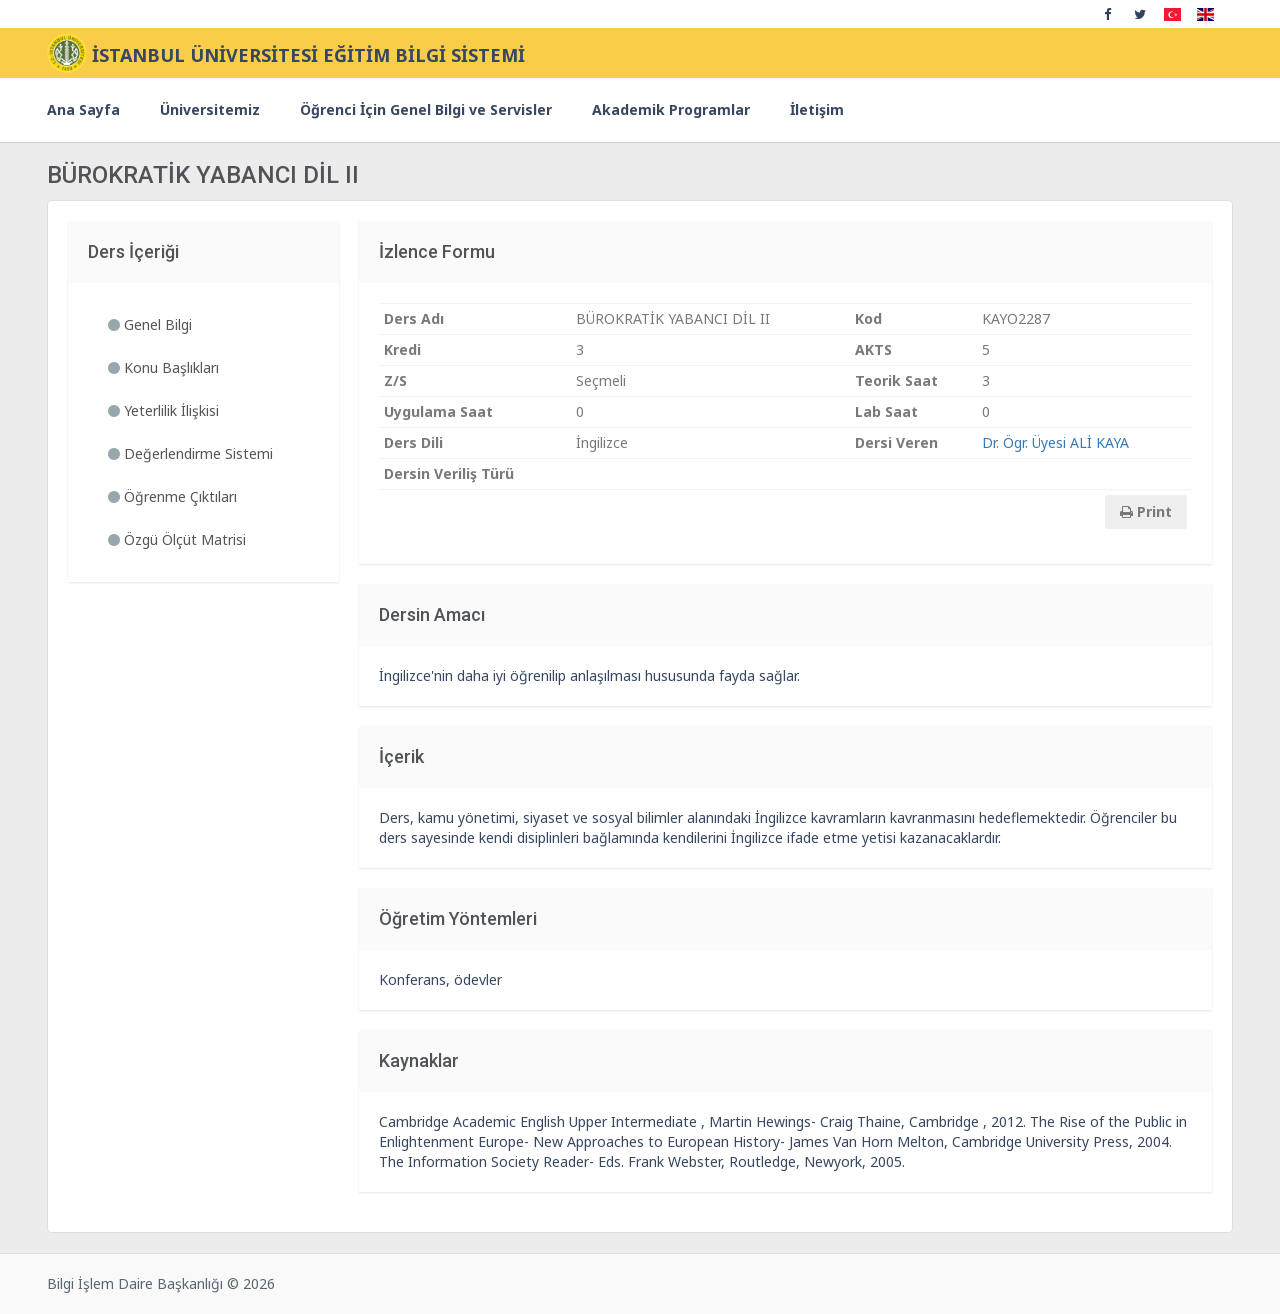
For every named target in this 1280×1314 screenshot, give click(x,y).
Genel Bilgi (150, 324)
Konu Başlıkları (163, 367)
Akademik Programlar (671, 109)
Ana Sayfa (83, 109)
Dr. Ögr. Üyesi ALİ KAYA (1055, 442)
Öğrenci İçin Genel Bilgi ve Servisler (426, 109)
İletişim (817, 109)
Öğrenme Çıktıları (172, 496)
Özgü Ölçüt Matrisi (177, 539)
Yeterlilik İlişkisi (163, 410)
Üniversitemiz (210, 109)
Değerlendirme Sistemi (190, 453)
